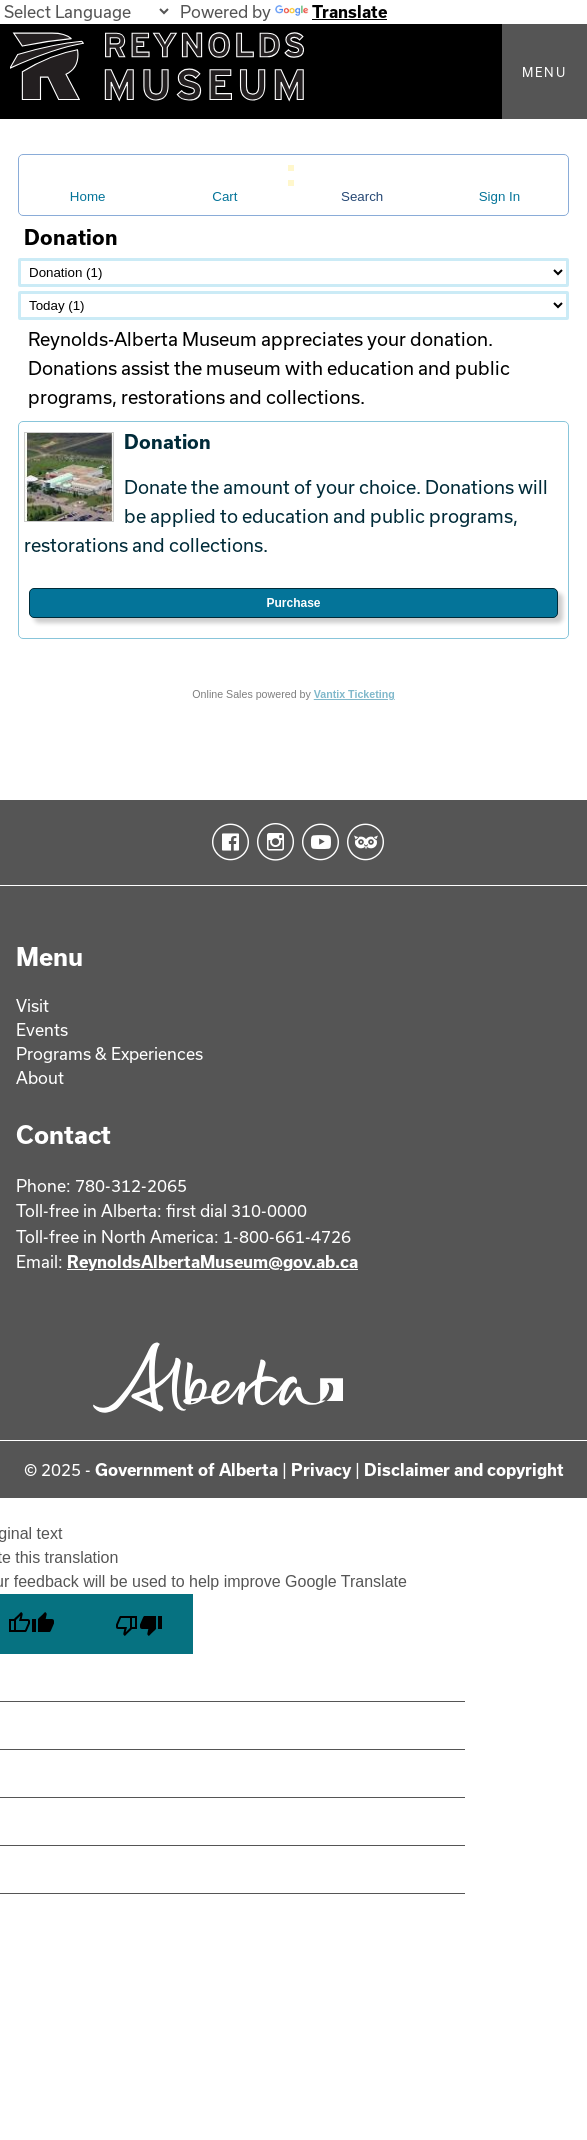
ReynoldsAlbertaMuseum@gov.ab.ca (212, 1261)
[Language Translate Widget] (86, 11)
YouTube (316, 842)
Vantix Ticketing (354, 694)
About (40, 1077)
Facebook (226, 842)
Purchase (293, 603)
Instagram (271, 842)
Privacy (321, 1469)
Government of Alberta (186, 1469)
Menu (544, 72)
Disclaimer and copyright (464, 1469)
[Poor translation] (139, 1624)
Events (42, 1029)
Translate (331, 11)
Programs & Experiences (109, 1053)
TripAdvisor (361, 842)
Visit (32, 1005)
